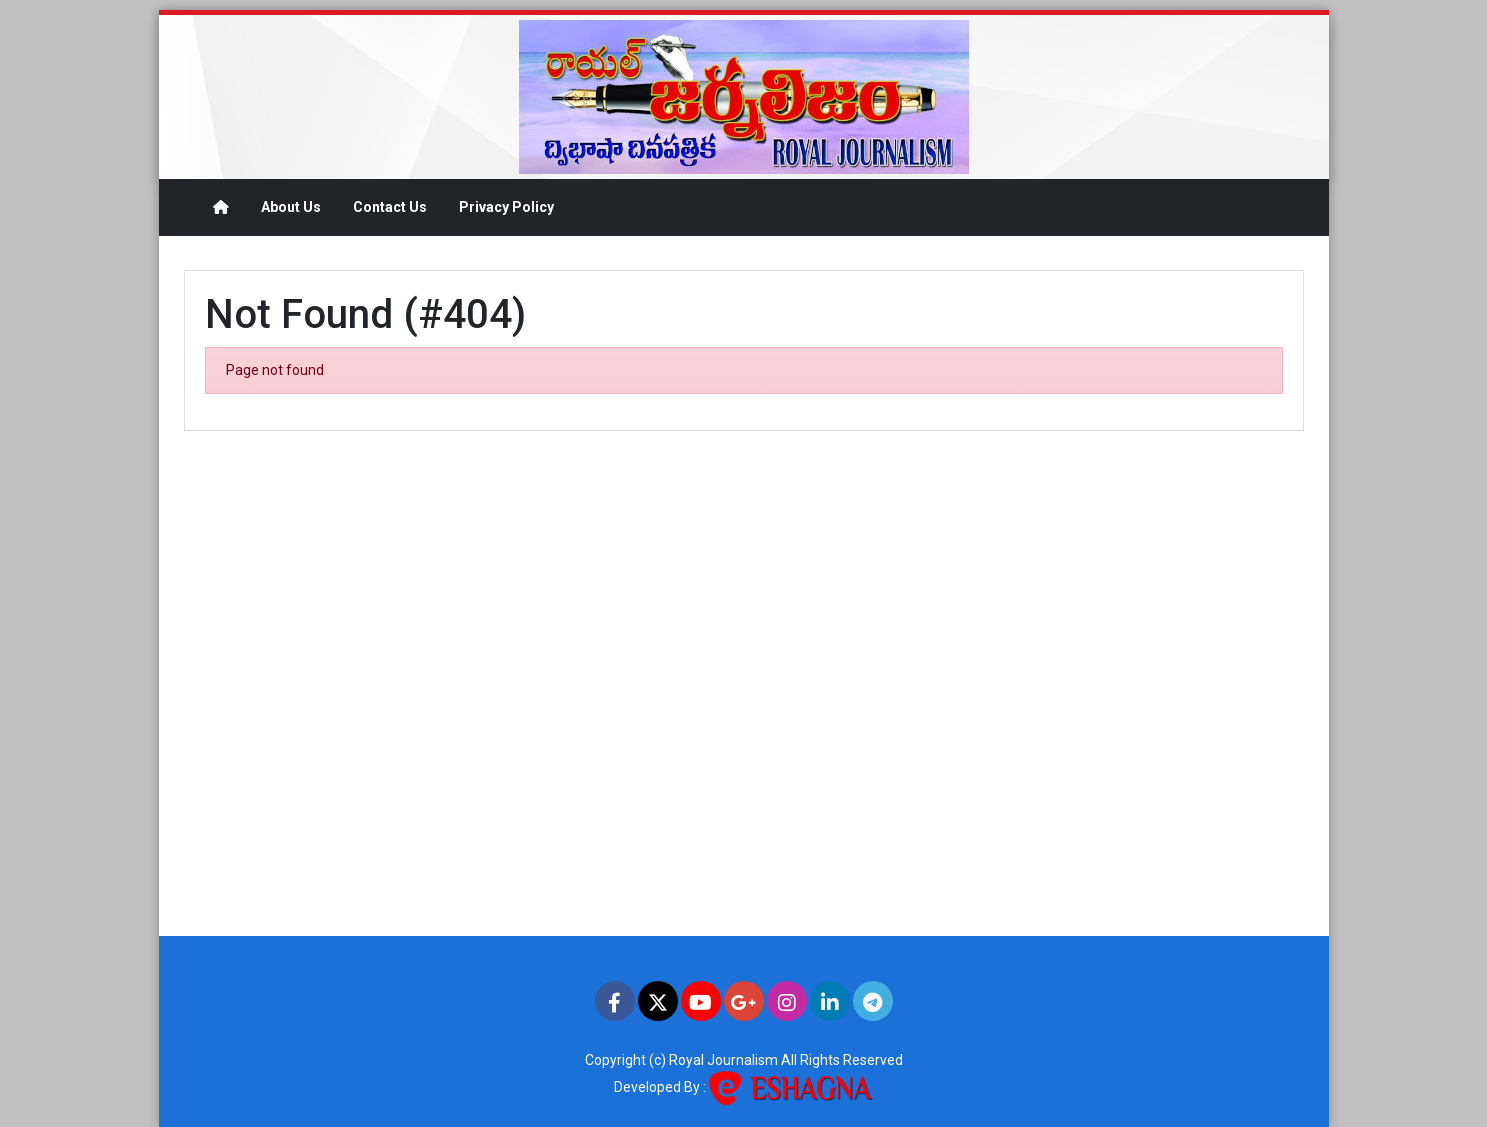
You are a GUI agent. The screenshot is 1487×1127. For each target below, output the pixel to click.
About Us (291, 207)
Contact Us (390, 207)
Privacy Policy (506, 207)
